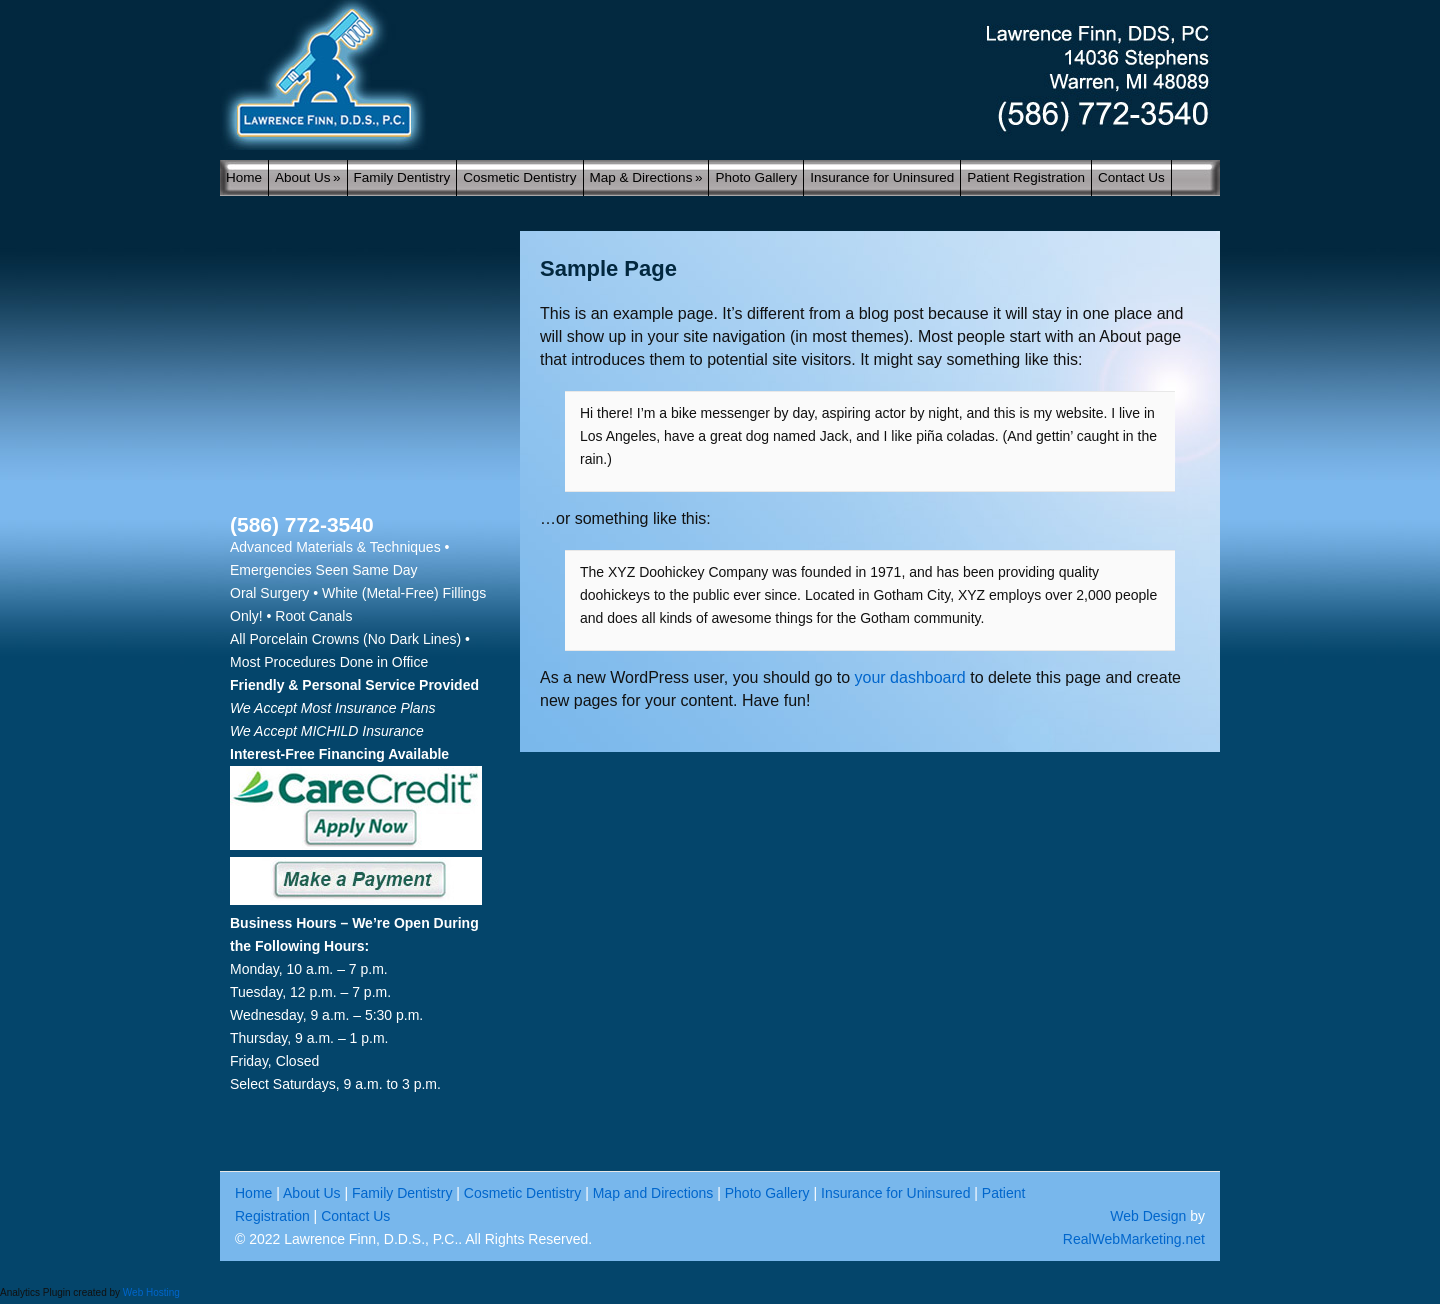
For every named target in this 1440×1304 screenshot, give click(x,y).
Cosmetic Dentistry (519, 177)
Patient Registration (1026, 177)
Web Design (1148, 1216)
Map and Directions (653, 1193)
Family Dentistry (402, 177)
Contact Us (1131, 177)
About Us (308, 177)
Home (244, 177)
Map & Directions (646, 177)
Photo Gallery (756, 177)
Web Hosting (151, 1292)
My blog (720, 75)
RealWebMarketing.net (1134, 1239)
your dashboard (910, 677)
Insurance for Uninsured (882, 177)
